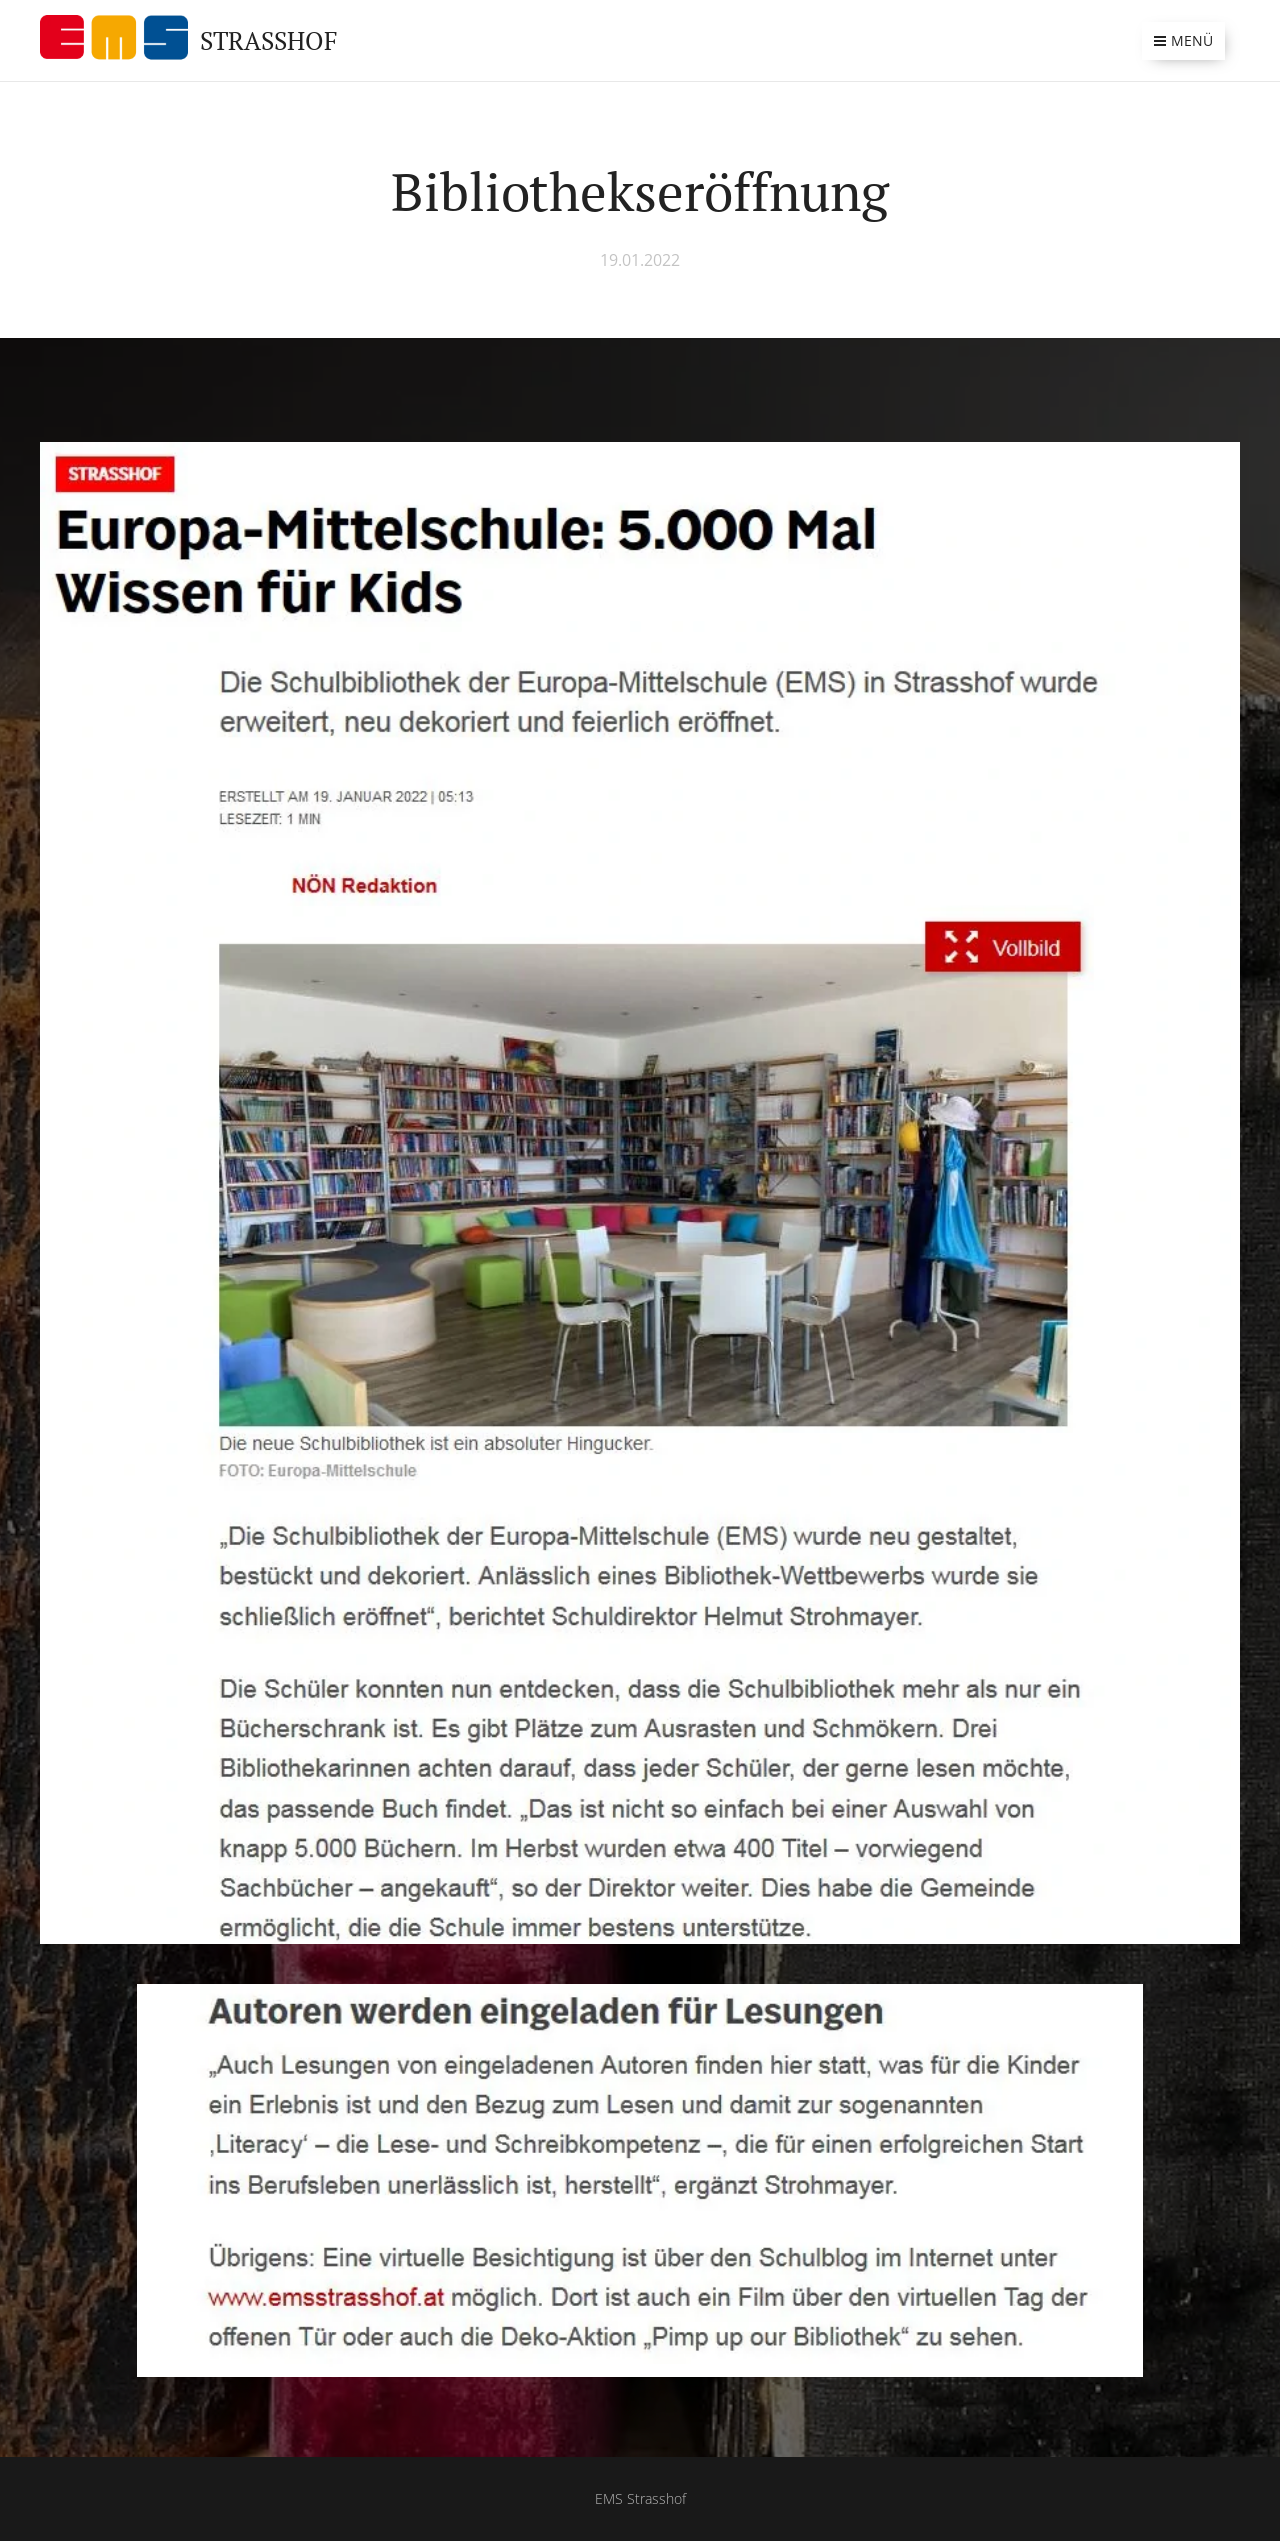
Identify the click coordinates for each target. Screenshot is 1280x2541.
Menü (1183, 40)
